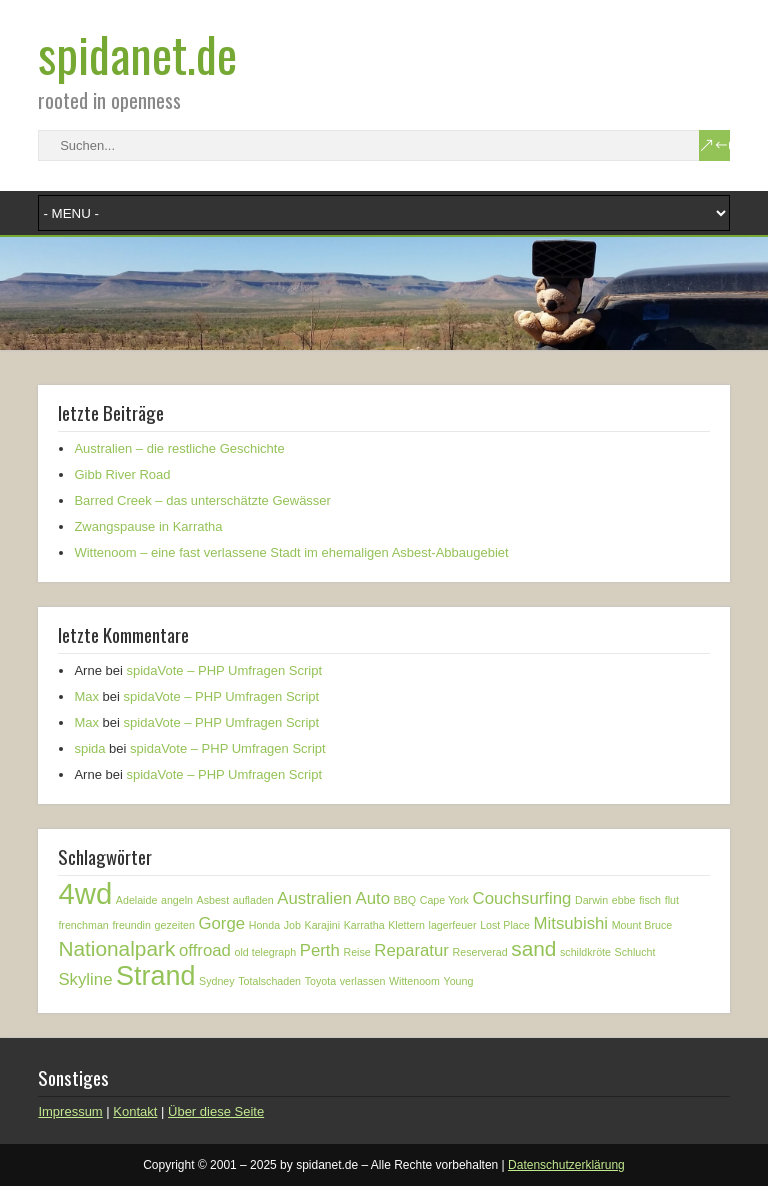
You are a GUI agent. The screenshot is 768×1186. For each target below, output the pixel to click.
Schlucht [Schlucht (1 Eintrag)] (635, 952)
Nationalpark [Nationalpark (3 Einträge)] (116, 948)
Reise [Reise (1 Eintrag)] (356, 952)
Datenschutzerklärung (566, 1165)
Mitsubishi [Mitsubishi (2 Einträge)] (571, 923)
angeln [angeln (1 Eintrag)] (177, 900)
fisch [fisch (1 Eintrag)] (650, 900)
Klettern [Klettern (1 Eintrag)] (406, 925)
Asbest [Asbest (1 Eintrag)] (213, 900)
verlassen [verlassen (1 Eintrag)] (363, 981)
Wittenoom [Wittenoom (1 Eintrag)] (414, 981)
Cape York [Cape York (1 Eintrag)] (444, 900)
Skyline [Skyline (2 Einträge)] (85, 979)
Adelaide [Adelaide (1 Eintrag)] (136, 900)
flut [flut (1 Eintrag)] (672, 900)
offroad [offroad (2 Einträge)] (205, 950)
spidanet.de (137, 53)
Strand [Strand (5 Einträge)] (155, 976)
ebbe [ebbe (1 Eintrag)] (624, 900)
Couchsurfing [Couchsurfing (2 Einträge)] (522, 898)
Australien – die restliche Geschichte (179, 448)
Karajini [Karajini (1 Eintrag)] (323, 925)
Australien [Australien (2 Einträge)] (314, 898)
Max (86, 696)
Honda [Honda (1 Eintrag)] (264, 925)
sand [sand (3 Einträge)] (533, 948)
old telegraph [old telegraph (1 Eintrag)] (266, 952)
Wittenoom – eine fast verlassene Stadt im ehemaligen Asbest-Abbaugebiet (291, 552)
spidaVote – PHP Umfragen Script (224, 670)
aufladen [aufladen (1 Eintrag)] (253, 900)
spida (89, 748)
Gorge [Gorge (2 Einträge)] (221, 923)
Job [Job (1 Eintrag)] (292, 925)
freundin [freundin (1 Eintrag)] (131, 925)
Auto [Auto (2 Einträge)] (372, 898)
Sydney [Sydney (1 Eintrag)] (217, 981)
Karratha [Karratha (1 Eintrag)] (364, 925)
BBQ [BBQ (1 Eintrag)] (405, 900)
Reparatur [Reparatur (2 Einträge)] (411, 950)
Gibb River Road (122, 474)
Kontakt (135, 1111)
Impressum (70, 1111)
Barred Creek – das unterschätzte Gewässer (202, 500)
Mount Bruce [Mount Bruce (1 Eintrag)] (642, 925)
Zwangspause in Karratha (148, 526)
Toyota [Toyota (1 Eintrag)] (320, 981)
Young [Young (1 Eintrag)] (459, 981)
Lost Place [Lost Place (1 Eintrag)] (505, 925)
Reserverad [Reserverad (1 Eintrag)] (480, 952)
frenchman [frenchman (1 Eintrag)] (83, 925)
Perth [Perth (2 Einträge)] (320, 950)
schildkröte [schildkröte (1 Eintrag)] (585, 952)
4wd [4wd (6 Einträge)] (85, 893)
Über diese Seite (216, 1111)
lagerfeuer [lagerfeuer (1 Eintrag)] (453, 925)
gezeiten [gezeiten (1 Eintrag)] (175, 925)
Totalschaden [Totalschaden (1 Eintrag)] (269, 981)
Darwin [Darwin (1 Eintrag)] (591, 900)
